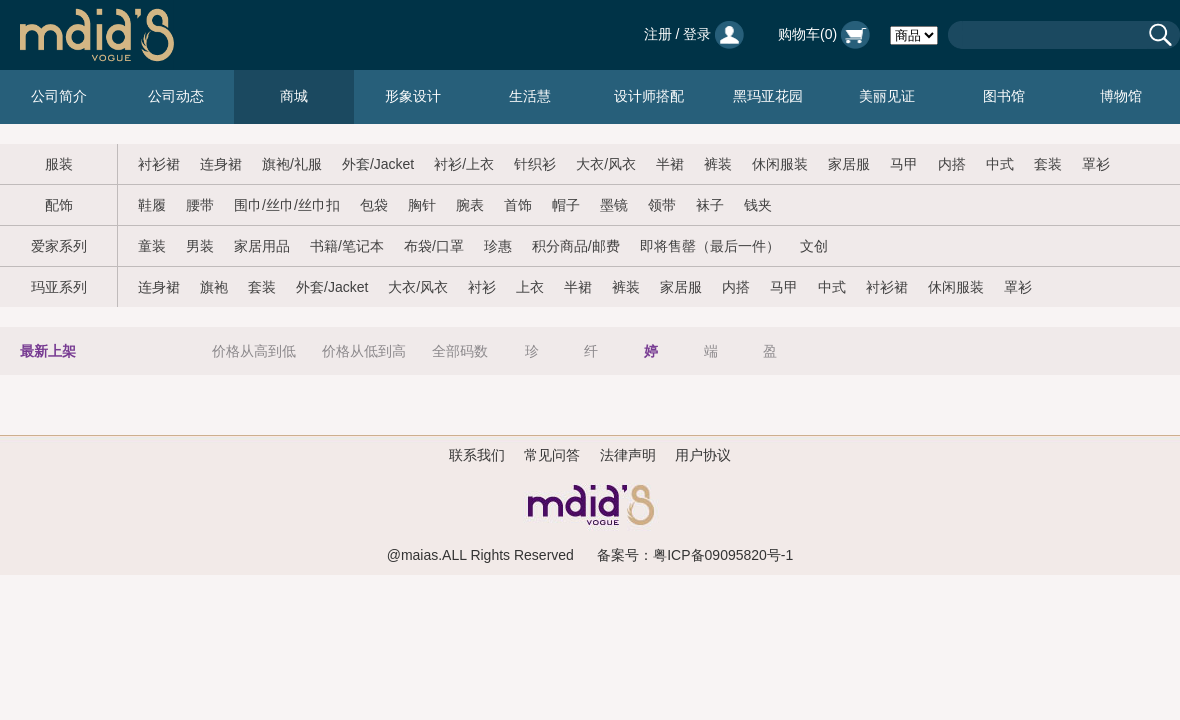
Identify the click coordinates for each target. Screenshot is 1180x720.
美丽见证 (887, 96)
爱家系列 (59, 246)
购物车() (824, 34)
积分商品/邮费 (576, 246)
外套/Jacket (378, 164)
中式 (1000, 164)
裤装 (718, 164)
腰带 (200, 205)
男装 (200, 246)
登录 (697, 34)
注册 (658, 34)
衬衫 (482, 287)
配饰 (59, 205)
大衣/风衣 (606, 164)
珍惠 (498, 246)
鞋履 (152, 205)
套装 (1048, 164)
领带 (662, 205)
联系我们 (477, 455)
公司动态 (176, 96)
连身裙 (221, 164)
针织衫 (535, 164)
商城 (294, 96)
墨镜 (614, 205)
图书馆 (1004, 96)
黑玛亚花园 (768, 96)
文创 (814, 246)
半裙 (670, 164)
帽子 (566, 205)
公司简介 (59, 96)
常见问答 (552, 455)
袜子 (710, 205)
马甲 (904, 164)
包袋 (374, 205)
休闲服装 (780, 164)
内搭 (952, 164)
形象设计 (413, 96)
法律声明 (628, 455)
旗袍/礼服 (292, 164)
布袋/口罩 (434, 246)
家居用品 (262, 246)
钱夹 (758, 205)
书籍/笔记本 (347, 246)
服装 (59, 164)
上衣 (530, 287)
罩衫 (1096, 164)
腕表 (470, 205)
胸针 (422, 205)
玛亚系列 (59, 287)
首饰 (518, 205)
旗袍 (214, 287)
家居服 (849, 164)
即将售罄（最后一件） (710, 246)
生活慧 (530, 96)
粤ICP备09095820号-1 (723, 555)
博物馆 (1121, 96)
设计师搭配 (649, 96)
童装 (152, 246)
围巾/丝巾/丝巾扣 (287, 205)
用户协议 (703, 455)
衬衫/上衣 (464, 164)
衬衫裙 (159, 164)
